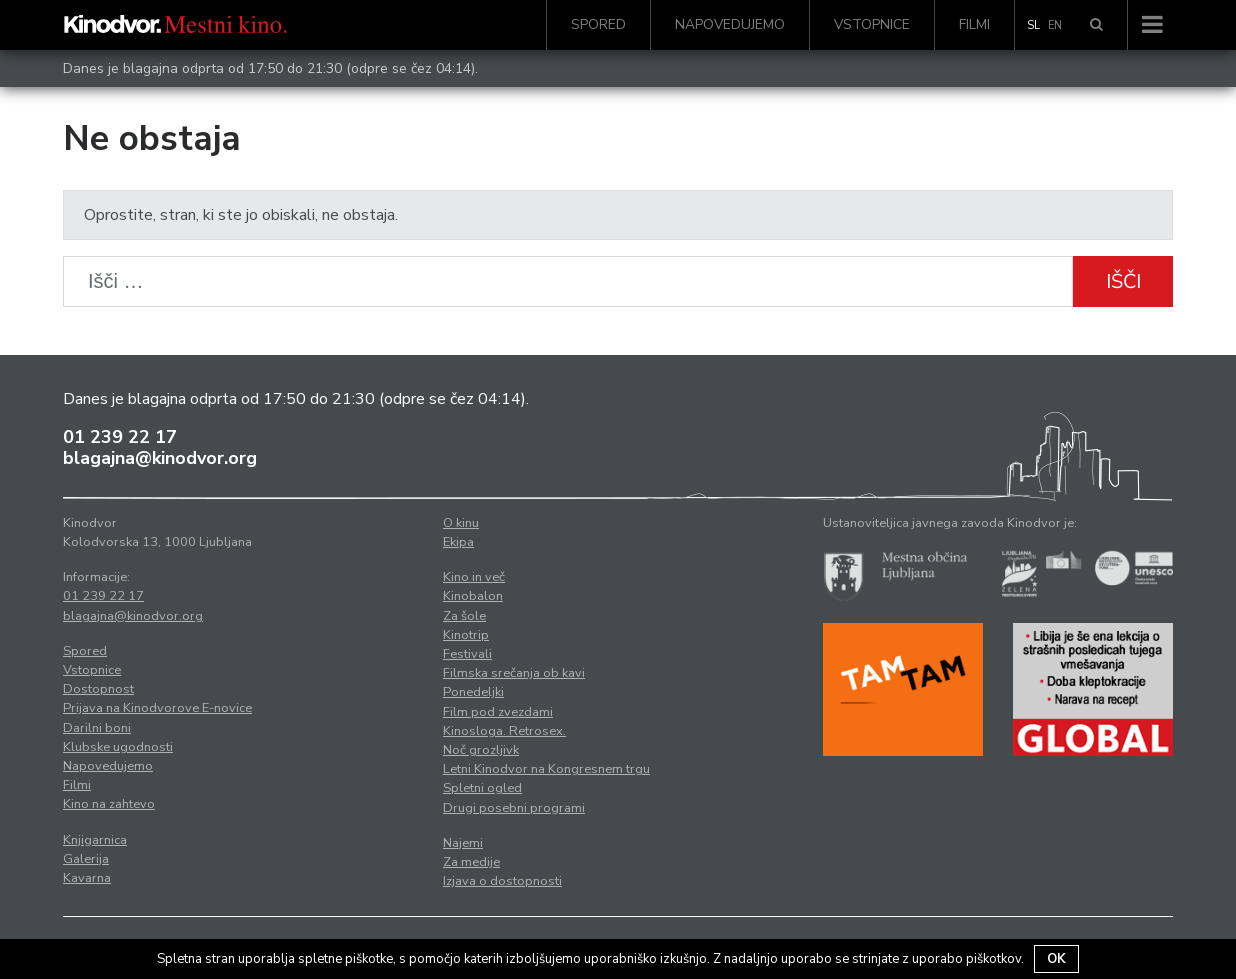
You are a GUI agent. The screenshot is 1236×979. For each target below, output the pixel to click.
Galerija (86, 859)
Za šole (464, 616)
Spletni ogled (482, 788)
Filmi (974, 24)
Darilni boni (97, 728)
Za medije (471, 862)
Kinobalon (473, 596)
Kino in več (474, 577)
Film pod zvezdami (498, 712)
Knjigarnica (95, 840)
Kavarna (87, 878)
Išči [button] (1123, 281)
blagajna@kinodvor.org (160, 458)
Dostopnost (98, 689)
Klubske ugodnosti (118, 747)
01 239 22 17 (120, 437)
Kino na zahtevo (109, 804)
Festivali (467, 654)
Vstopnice (872, 24)
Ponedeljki (473, 692)
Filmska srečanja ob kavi (514, 673)
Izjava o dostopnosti (502, 881)
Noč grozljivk (481, 750)
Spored (598, 24)
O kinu (461, 523)
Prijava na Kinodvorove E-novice (157, 708)
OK (1056, 959)
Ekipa (458, 542)
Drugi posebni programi (514, 808)
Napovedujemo (730, 24)
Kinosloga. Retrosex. (504, 731)
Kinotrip (466, 635)
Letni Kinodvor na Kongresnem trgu (546, 769)
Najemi (463, 843)
